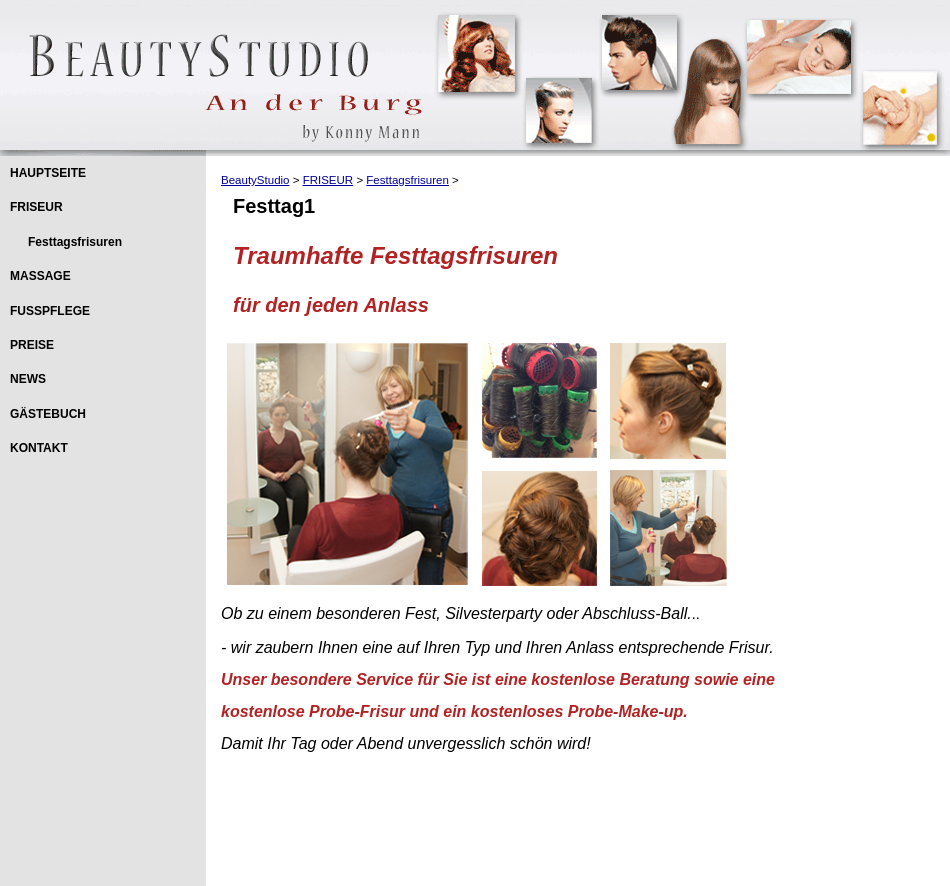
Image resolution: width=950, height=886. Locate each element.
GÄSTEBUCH (48, 414)
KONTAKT (39, 448)
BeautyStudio (255, 180)
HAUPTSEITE (48, 173)
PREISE (32, 345)
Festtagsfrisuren (75, 242)
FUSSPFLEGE (50, 311)
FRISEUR (36, 207)
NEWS (28, 379)
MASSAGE (40, 276)
